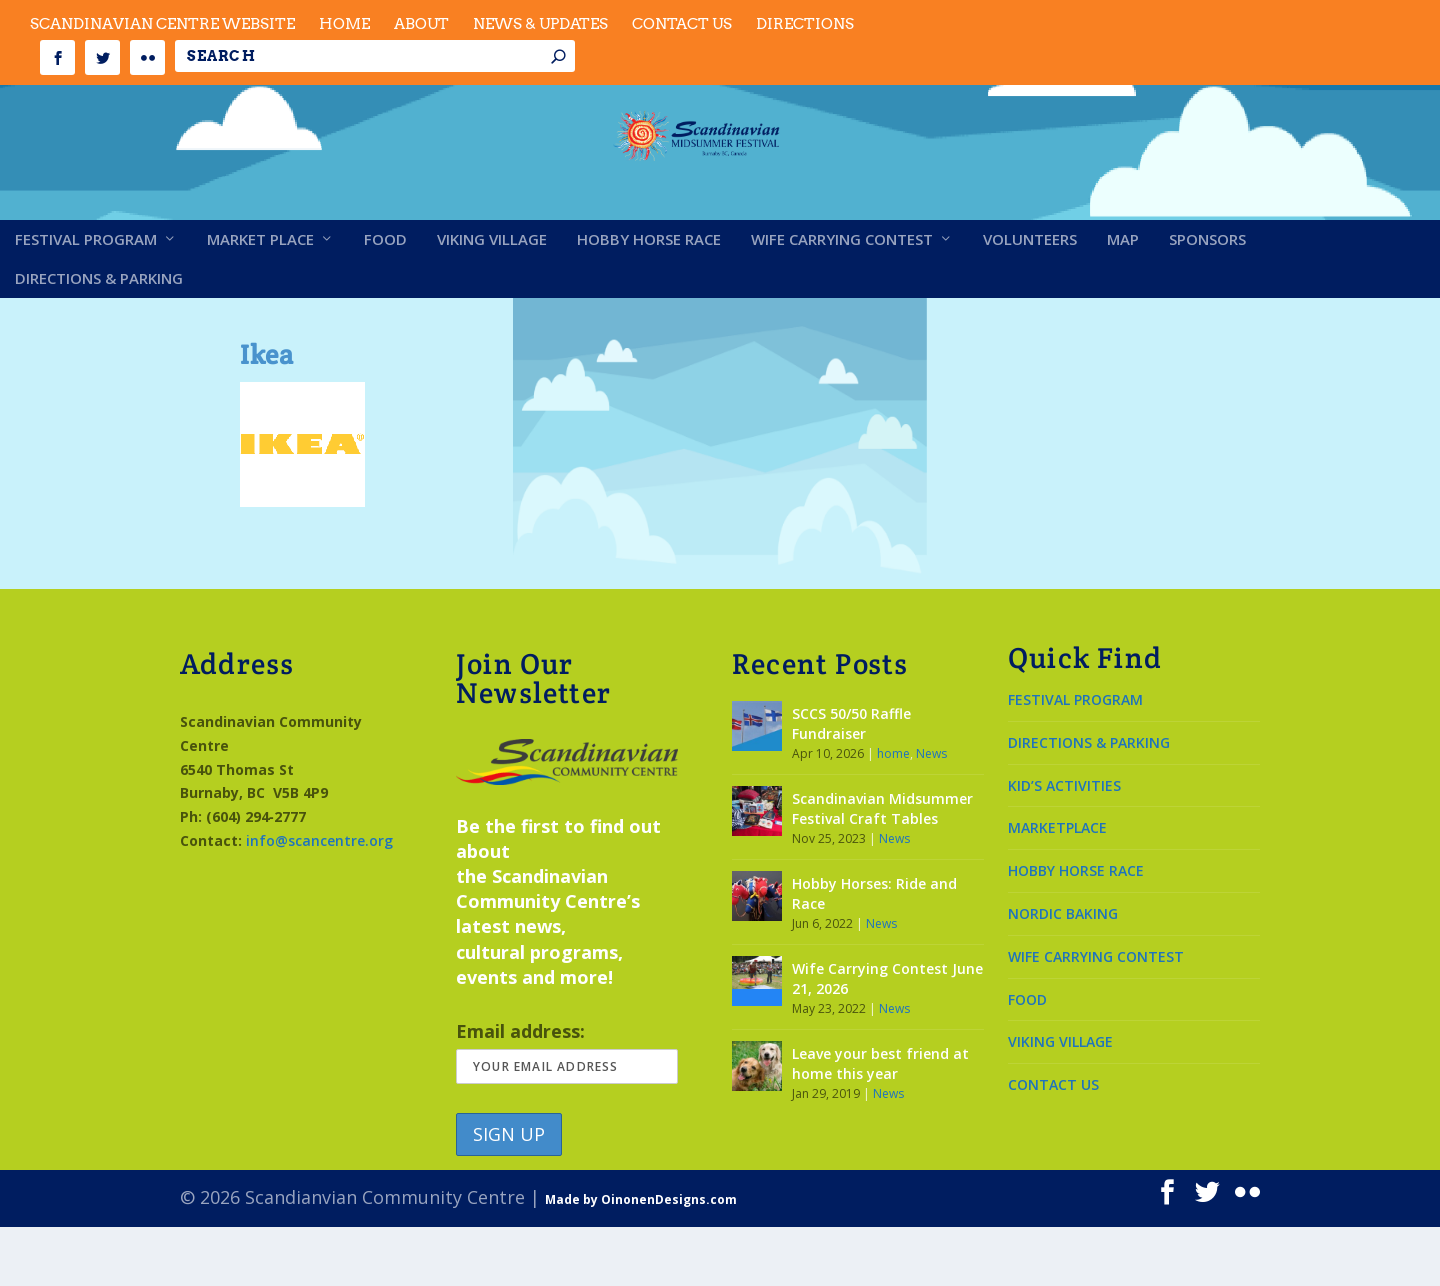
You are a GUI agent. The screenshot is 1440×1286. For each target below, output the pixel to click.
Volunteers (1030, 299)
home (893, 812)
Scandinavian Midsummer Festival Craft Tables (882, 867)
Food (385, 299)
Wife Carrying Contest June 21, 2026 (887, 1037)
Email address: (567, 1110)
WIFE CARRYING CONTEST (1096, 1015)
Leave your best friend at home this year (880, 1122)
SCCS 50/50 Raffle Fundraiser (851, 782)
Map (1123, 299)
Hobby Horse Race (649, 299)
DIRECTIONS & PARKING (1089, 801)
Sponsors (1207, 299)
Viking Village (492, 299)
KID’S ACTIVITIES (1064, 843)
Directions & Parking (99, 338)
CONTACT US (1053, 1143)
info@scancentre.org (319, 899)
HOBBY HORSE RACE (1076, 929)
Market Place (260, 299)
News (931, 812)
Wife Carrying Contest (842, 299)
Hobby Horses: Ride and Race (874, 952)
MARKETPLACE (1057, 886)
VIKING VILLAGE (1060, 1100)
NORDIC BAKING (1063, 972)
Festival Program (86, 299)
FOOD (1027, 1057)
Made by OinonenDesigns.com (641, 1258)
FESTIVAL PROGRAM (1075, 758)
